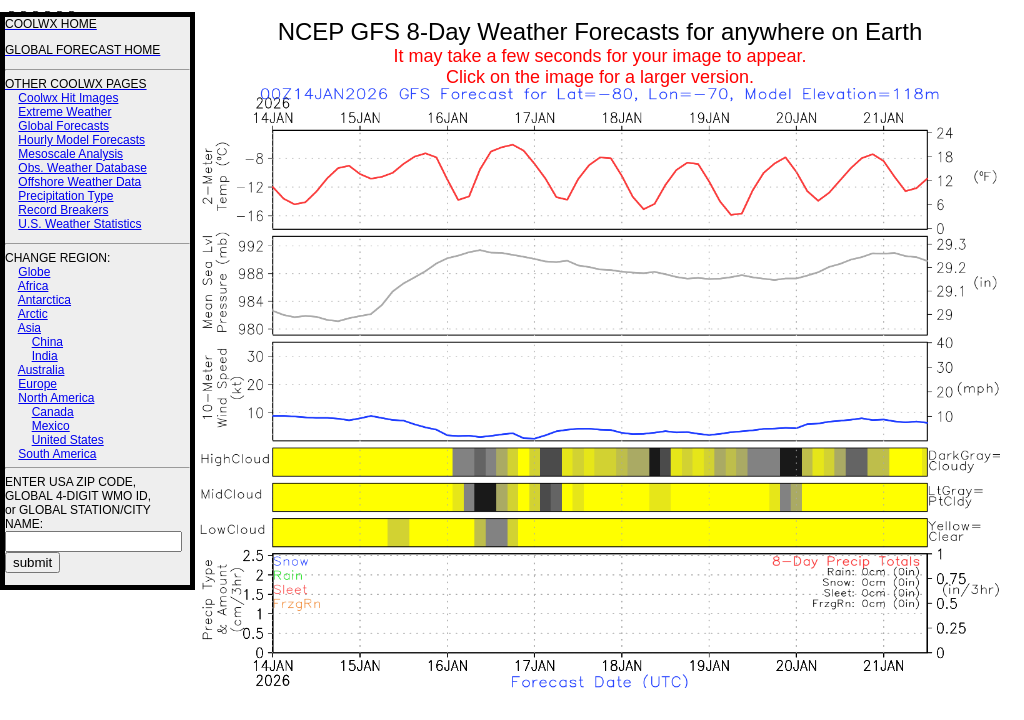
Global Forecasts (63, 126)
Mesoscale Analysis (70, 154)
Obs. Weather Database (82, 168)
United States (68, 440)
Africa (33, 286)
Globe (34, 272)
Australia (41, 370)
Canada (53, 412)
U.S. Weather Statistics (79, 224)
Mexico (51, 426)
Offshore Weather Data (79, 182)
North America (56, 398)
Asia (29, 328)
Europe (37, 384)
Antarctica (44, 300)
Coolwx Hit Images (68, 98)
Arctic (33, 314)
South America (57, 454)
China (47, 342)
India (45, 356)
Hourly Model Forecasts (81, 140)
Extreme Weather (64, 112)
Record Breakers (63, 210)
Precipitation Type (65, 196)
